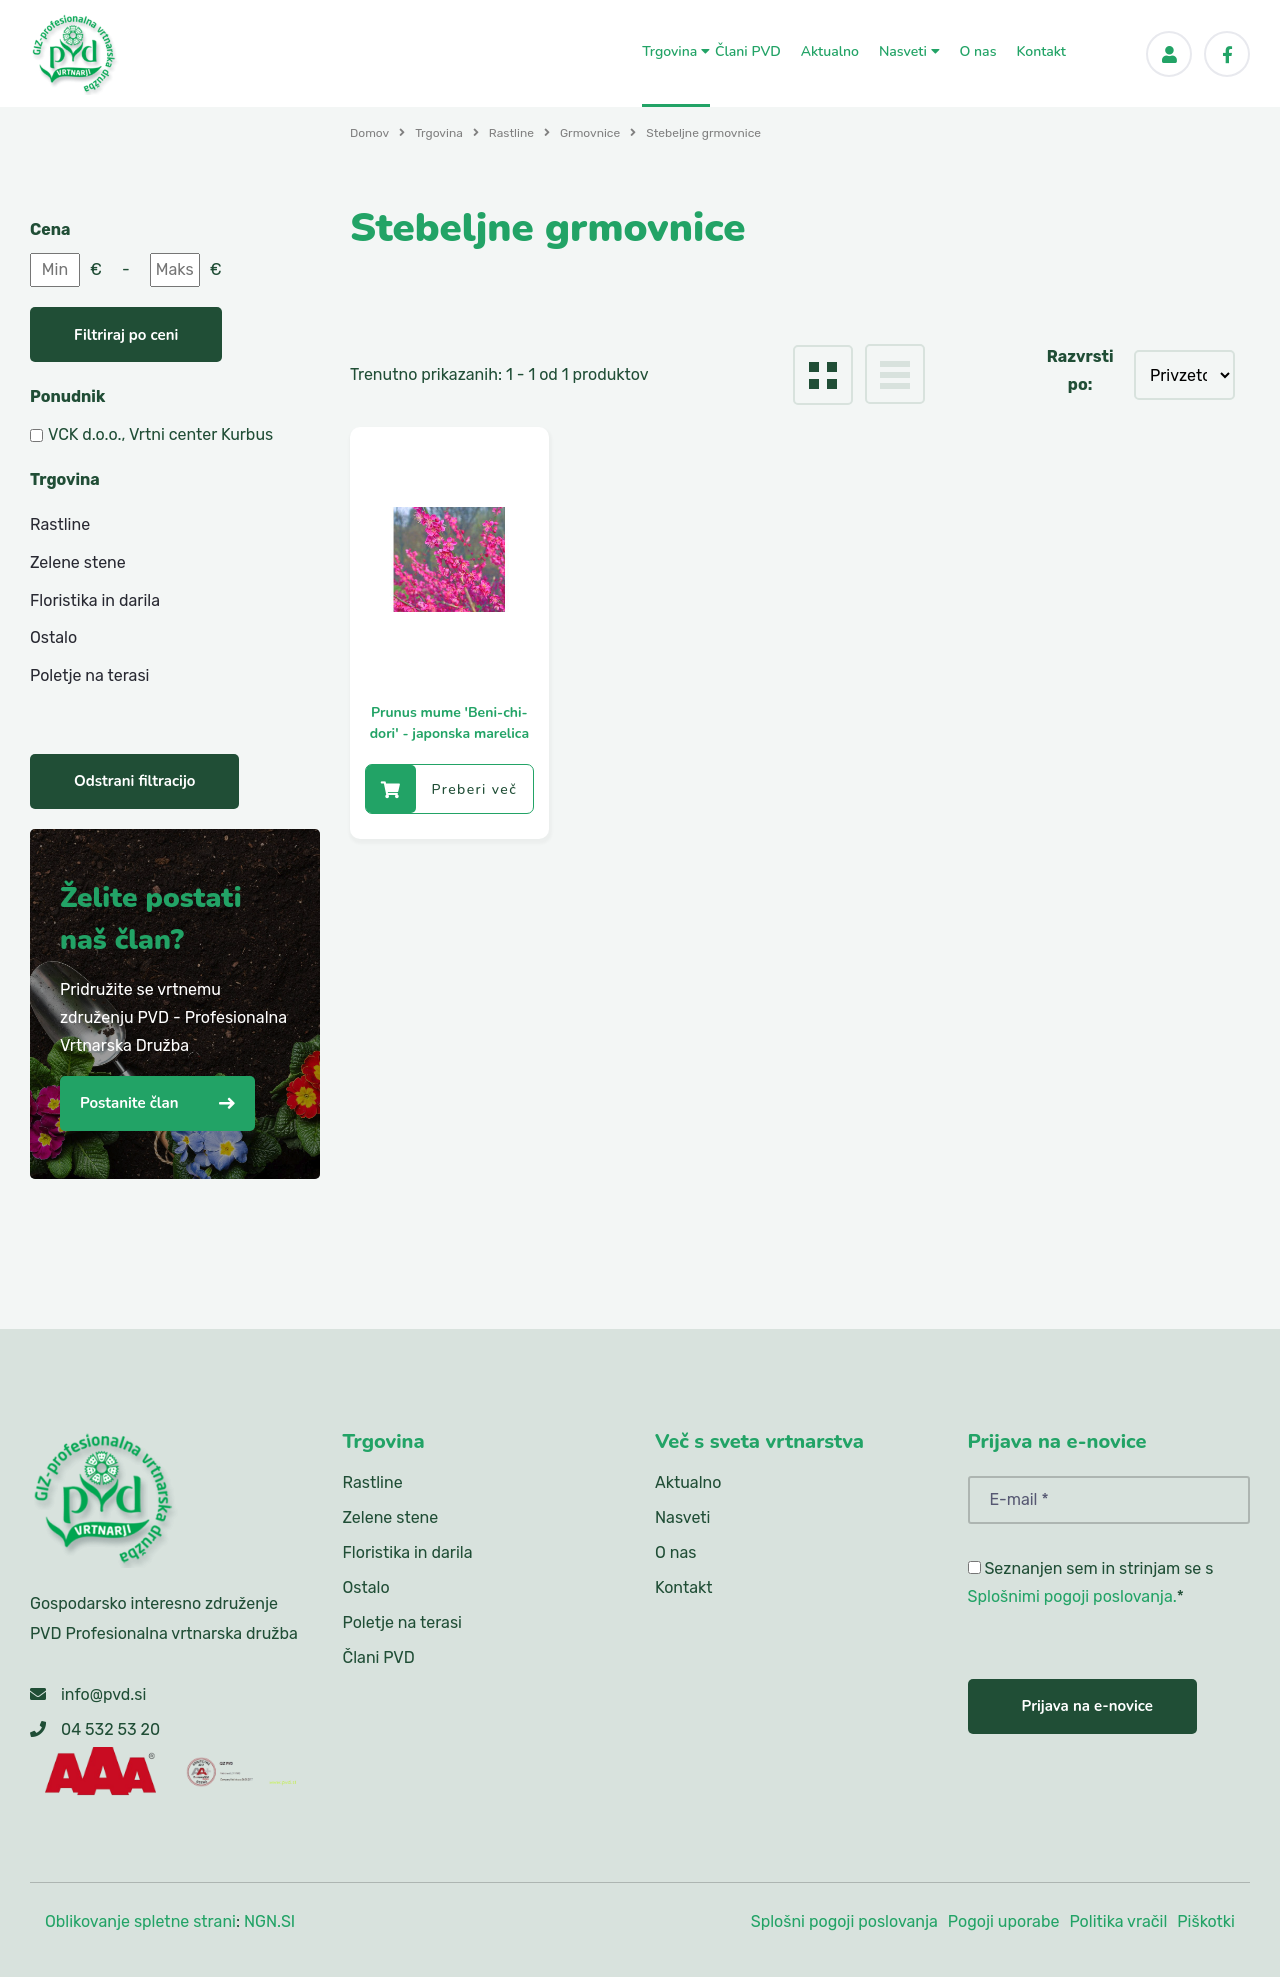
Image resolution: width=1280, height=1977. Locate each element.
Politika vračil (1118, 1921)
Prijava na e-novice (1087, 1706)
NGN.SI (269, 1921)
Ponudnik (67, 396)
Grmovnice (590, 133)
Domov (369, 133)
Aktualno (830, 51)
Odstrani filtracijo (134, 781)
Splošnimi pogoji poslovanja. (1072, 1596)
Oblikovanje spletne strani (140, 1921)
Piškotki (1206, 1921)
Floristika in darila (95, 600)
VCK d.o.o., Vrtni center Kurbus (160, 434)
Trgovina (676, 51)
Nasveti (909, 51)
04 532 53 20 (110, 1729)
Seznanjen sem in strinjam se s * (1091, 1582)
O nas (978, 51)
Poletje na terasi (89, 675)
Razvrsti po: (1080, 370)
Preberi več (441, 789)
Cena (50, 229)
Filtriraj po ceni (126, 335)
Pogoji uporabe (1004, 1921)
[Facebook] (1227, 54)
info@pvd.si (103, 1694)
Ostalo (53, 637)
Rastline (511, 133)
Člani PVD (748, 51)
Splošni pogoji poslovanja (844, 1921)
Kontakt (1041, 51)
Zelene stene (78, 562)
